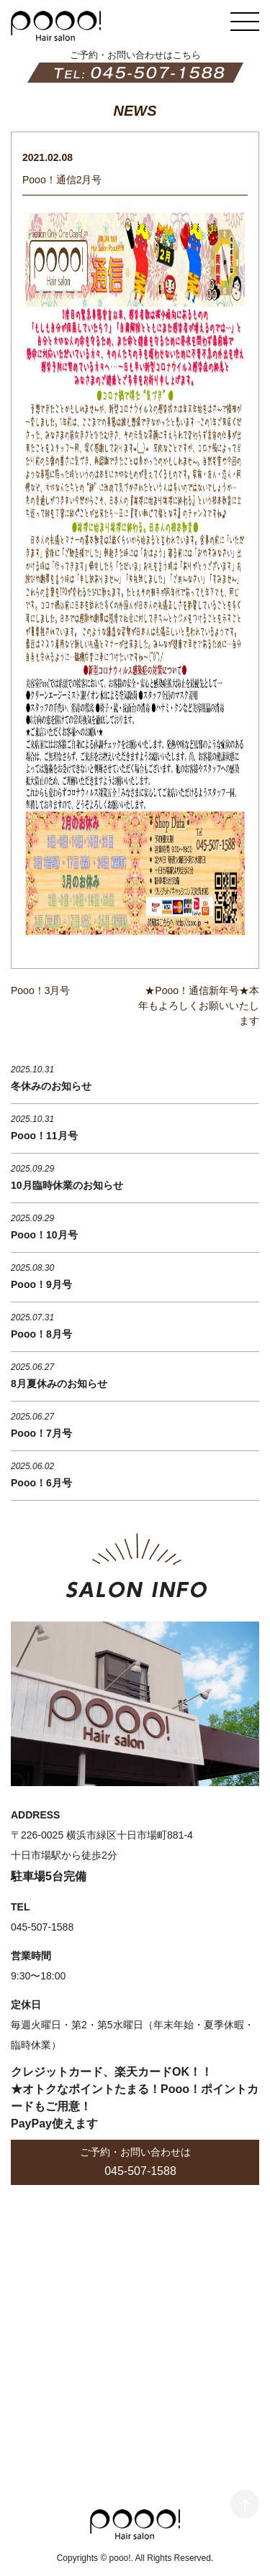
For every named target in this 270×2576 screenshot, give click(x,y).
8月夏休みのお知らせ (59, 1383)
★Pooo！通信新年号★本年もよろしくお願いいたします (198, 1005)
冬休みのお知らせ (51, 1086)
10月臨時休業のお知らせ (67, 1185)
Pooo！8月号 (41, 1334)
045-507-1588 (140, 2171)
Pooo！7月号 (41, 1433)
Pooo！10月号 (44, 1235)
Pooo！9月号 (41, 1284)
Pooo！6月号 (41, 1483)
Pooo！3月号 (40, 990)
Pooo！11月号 (44, 1135)
